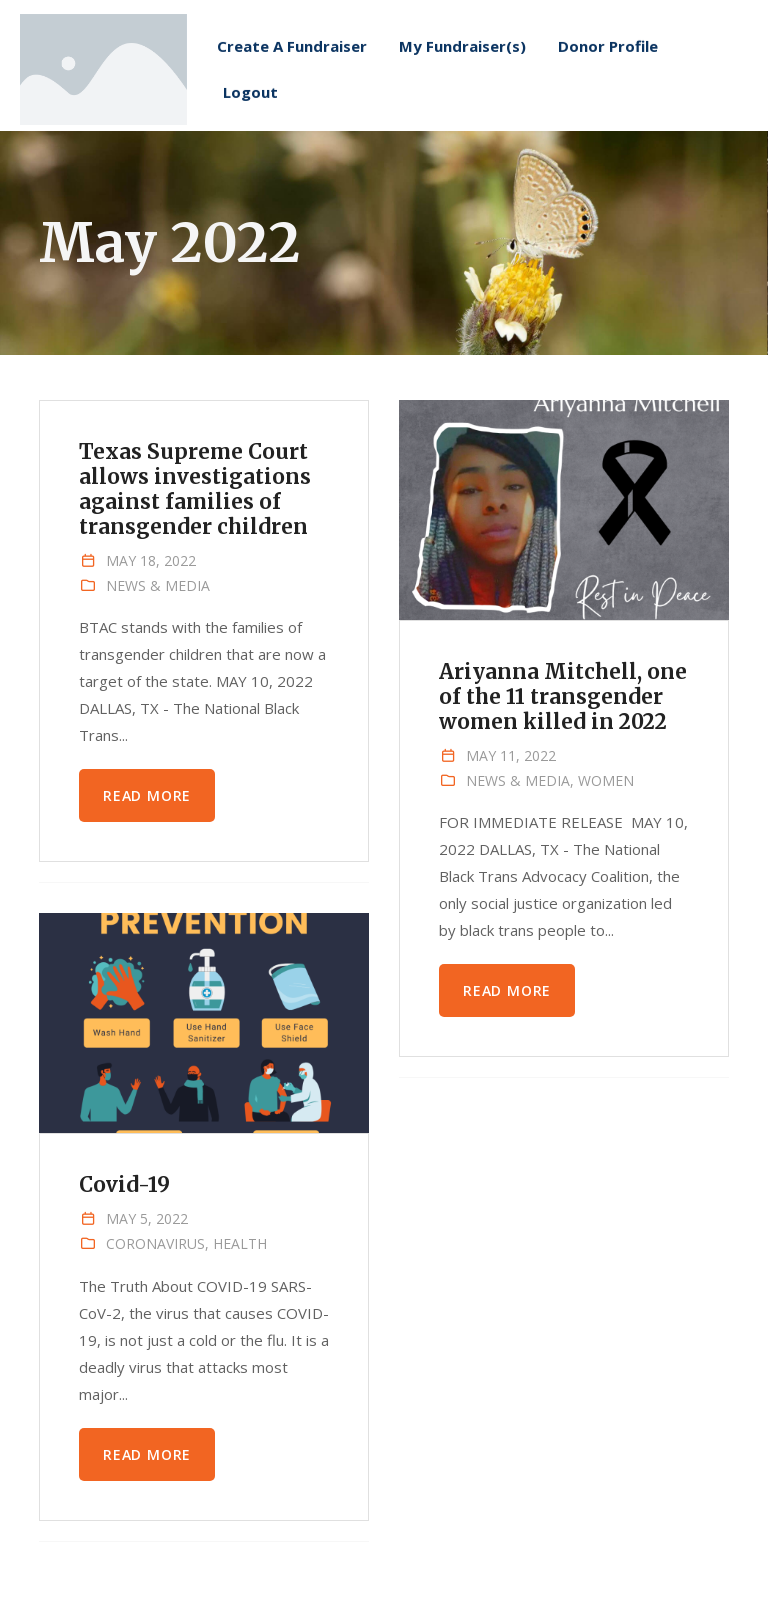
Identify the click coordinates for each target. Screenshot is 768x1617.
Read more (147, 795)
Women (606, 780)
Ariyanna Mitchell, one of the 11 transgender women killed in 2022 (563, 697)
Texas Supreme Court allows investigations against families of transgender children (195, 489)
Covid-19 (125, 1185)
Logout (250, 120)
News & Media (158, 585)
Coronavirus (155, 1243)
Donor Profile (608, 74)
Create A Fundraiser (292, 74)
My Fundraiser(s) (462, 74)
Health (240, 1243)
